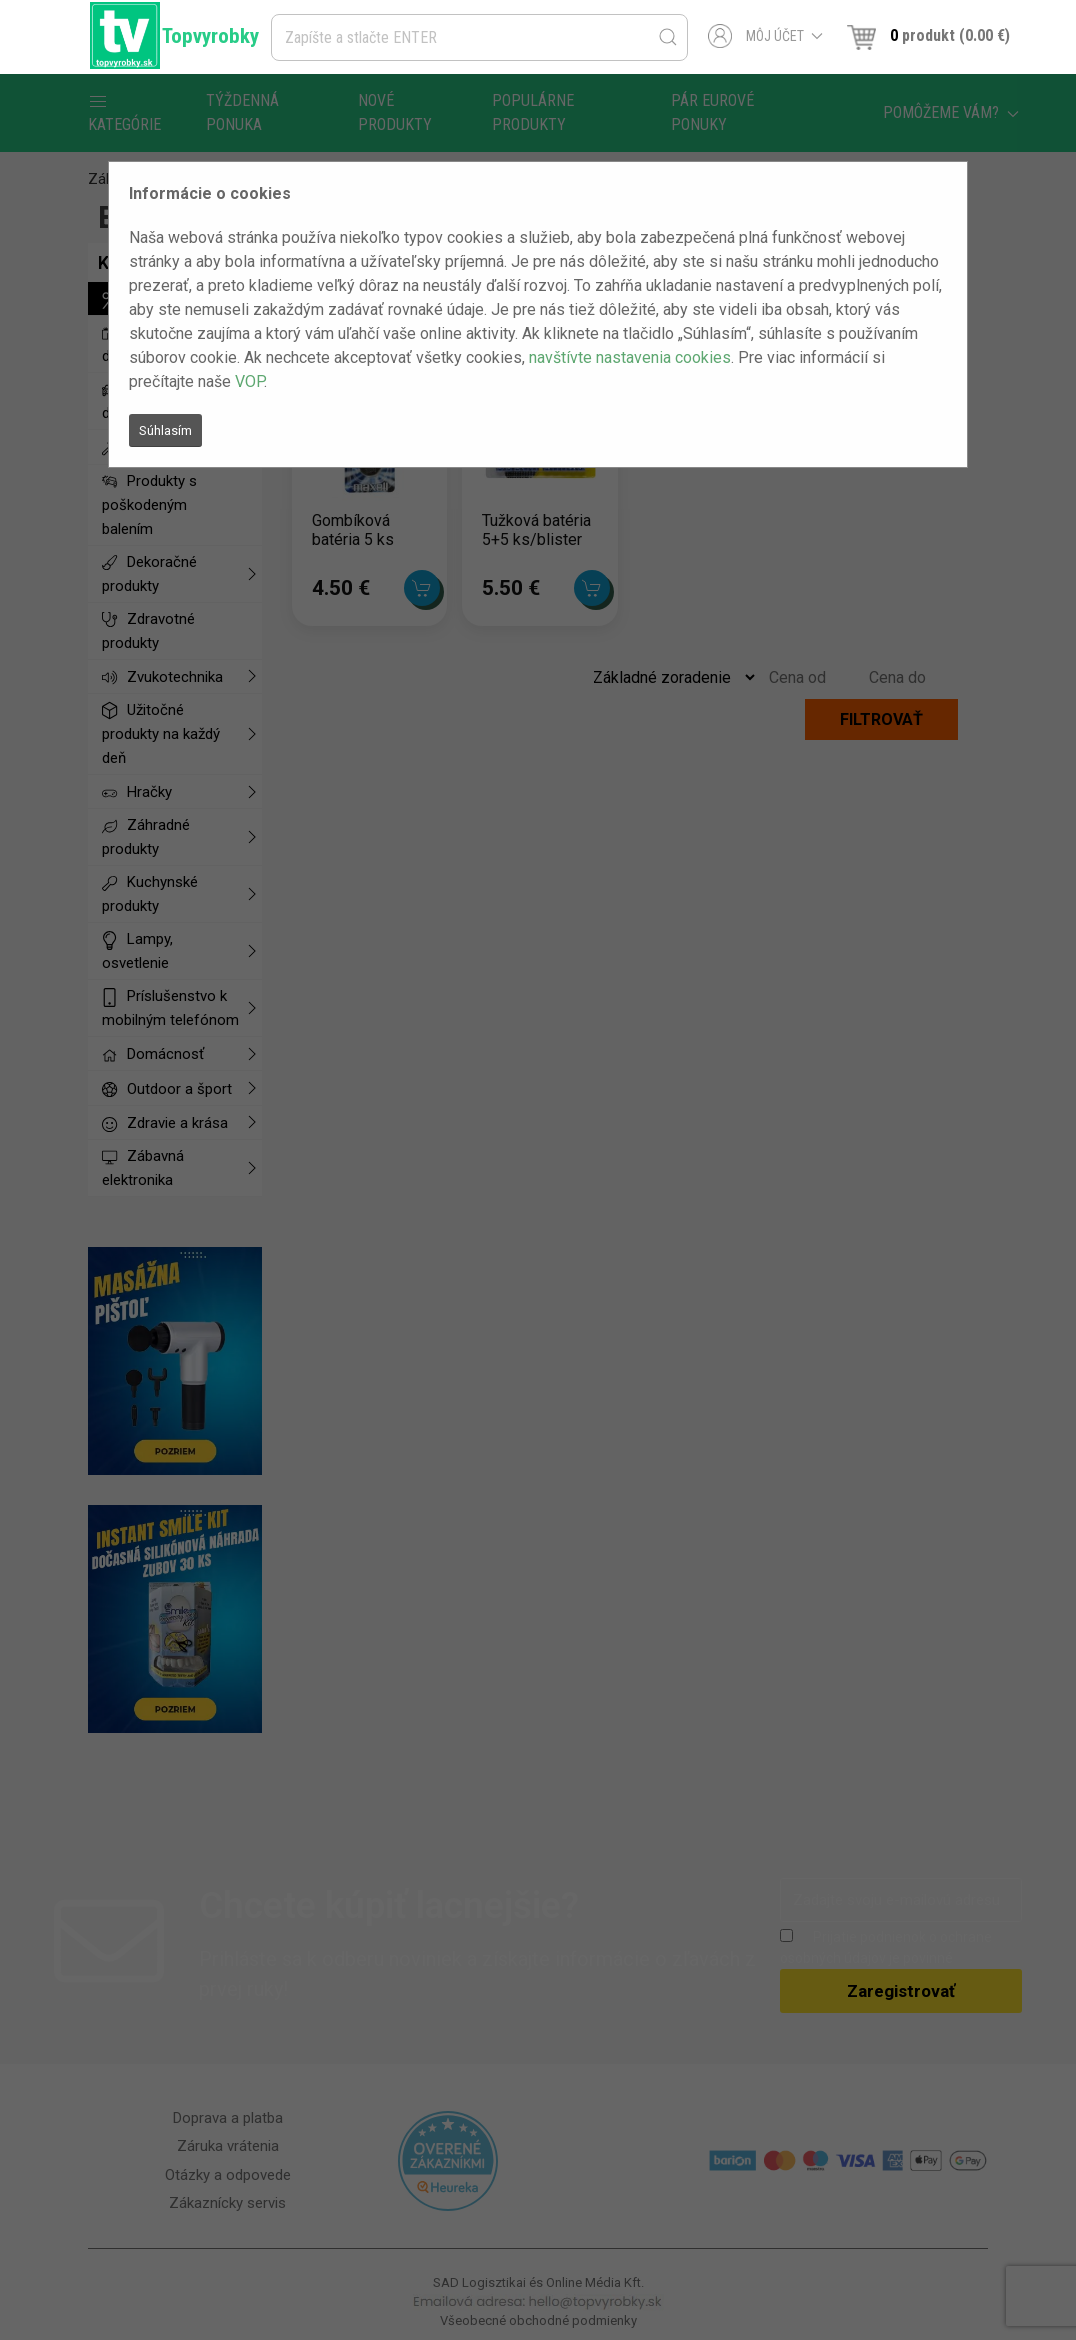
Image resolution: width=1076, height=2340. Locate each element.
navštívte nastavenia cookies (630, 357)
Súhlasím (165, 430)
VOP (249, 381)
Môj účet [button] (765, 36)
